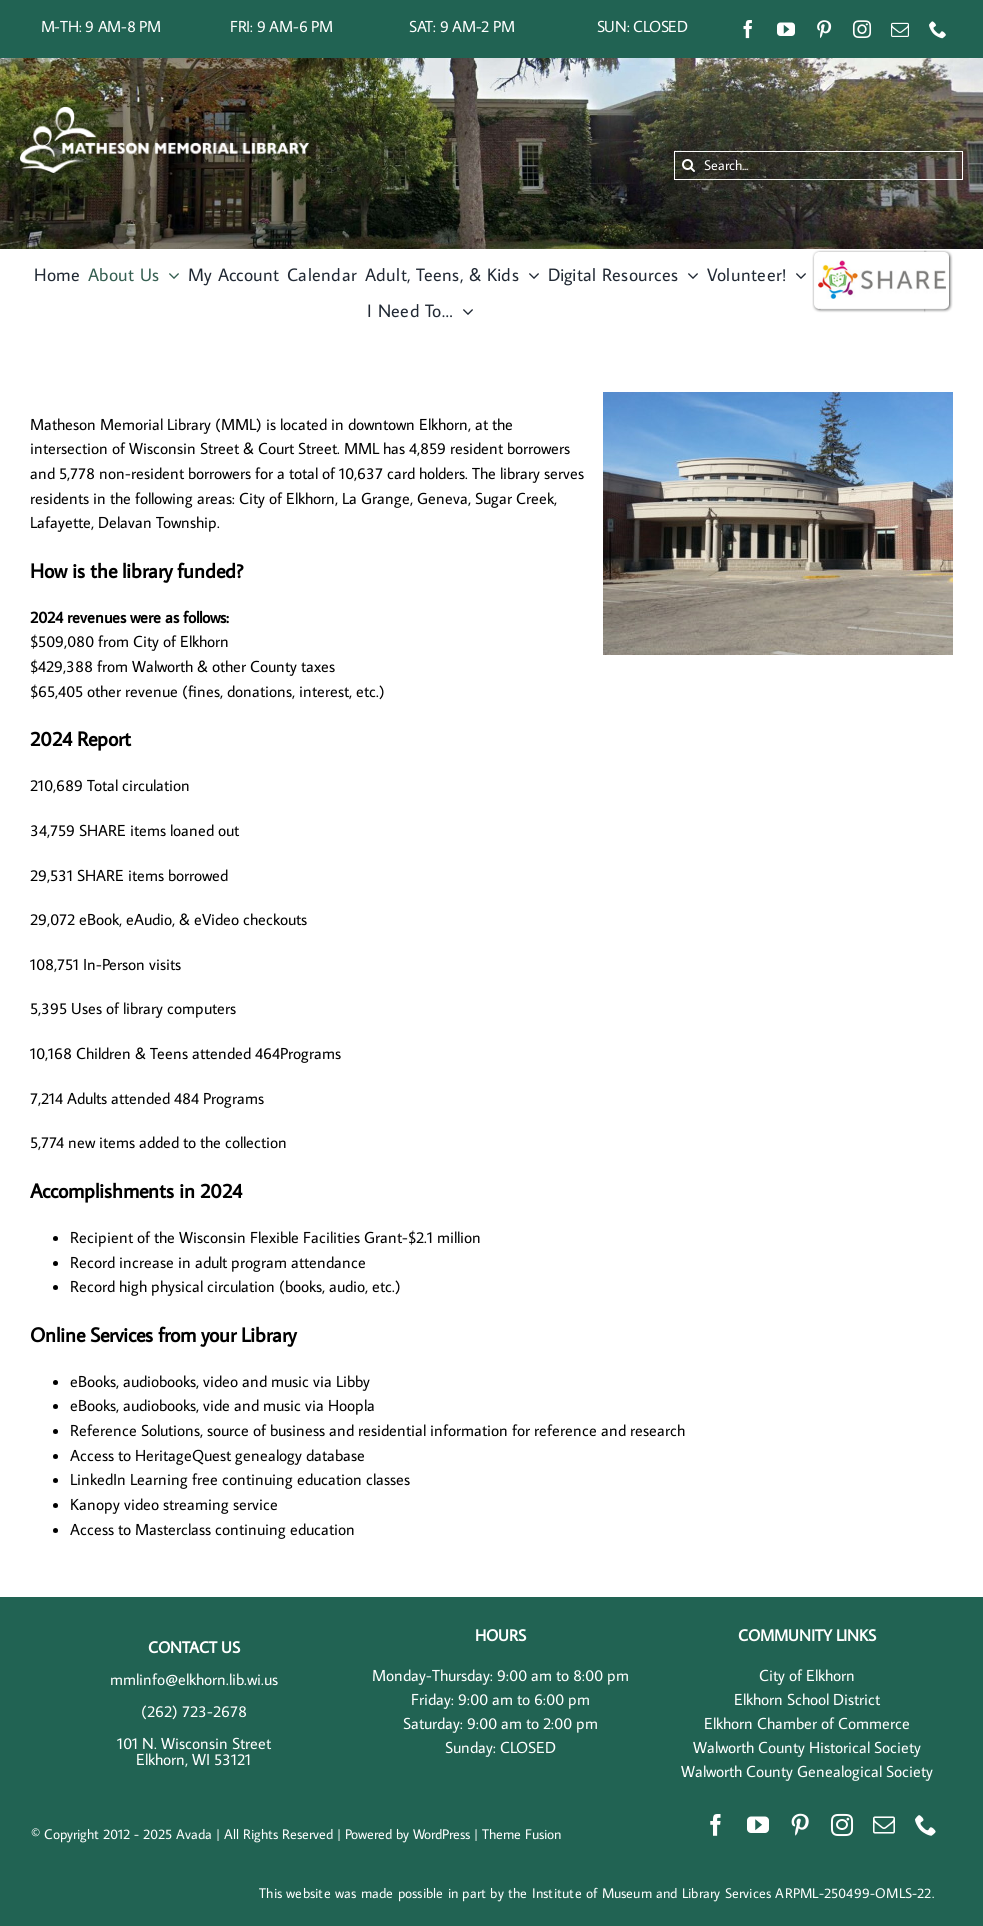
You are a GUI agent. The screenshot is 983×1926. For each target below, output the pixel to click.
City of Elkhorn (807, 1675)
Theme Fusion (521, 1834)
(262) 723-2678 (194, 1711)
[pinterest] (824, 29)
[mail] (900, 29)
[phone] (938, 29)
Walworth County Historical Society (807, 1747)
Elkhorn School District (807, 1699)
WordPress (441, 1834)
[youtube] (786, 29)
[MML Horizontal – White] (164, 115)
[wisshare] (882, 257)
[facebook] (748, 29)
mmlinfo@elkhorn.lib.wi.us (194, 1679)
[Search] (688, 165)
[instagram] (862, 29)
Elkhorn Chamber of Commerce (807, 1723)
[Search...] (818, 165)
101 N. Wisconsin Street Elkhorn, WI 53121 (194, 1751)
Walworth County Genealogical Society (807, 1771)
